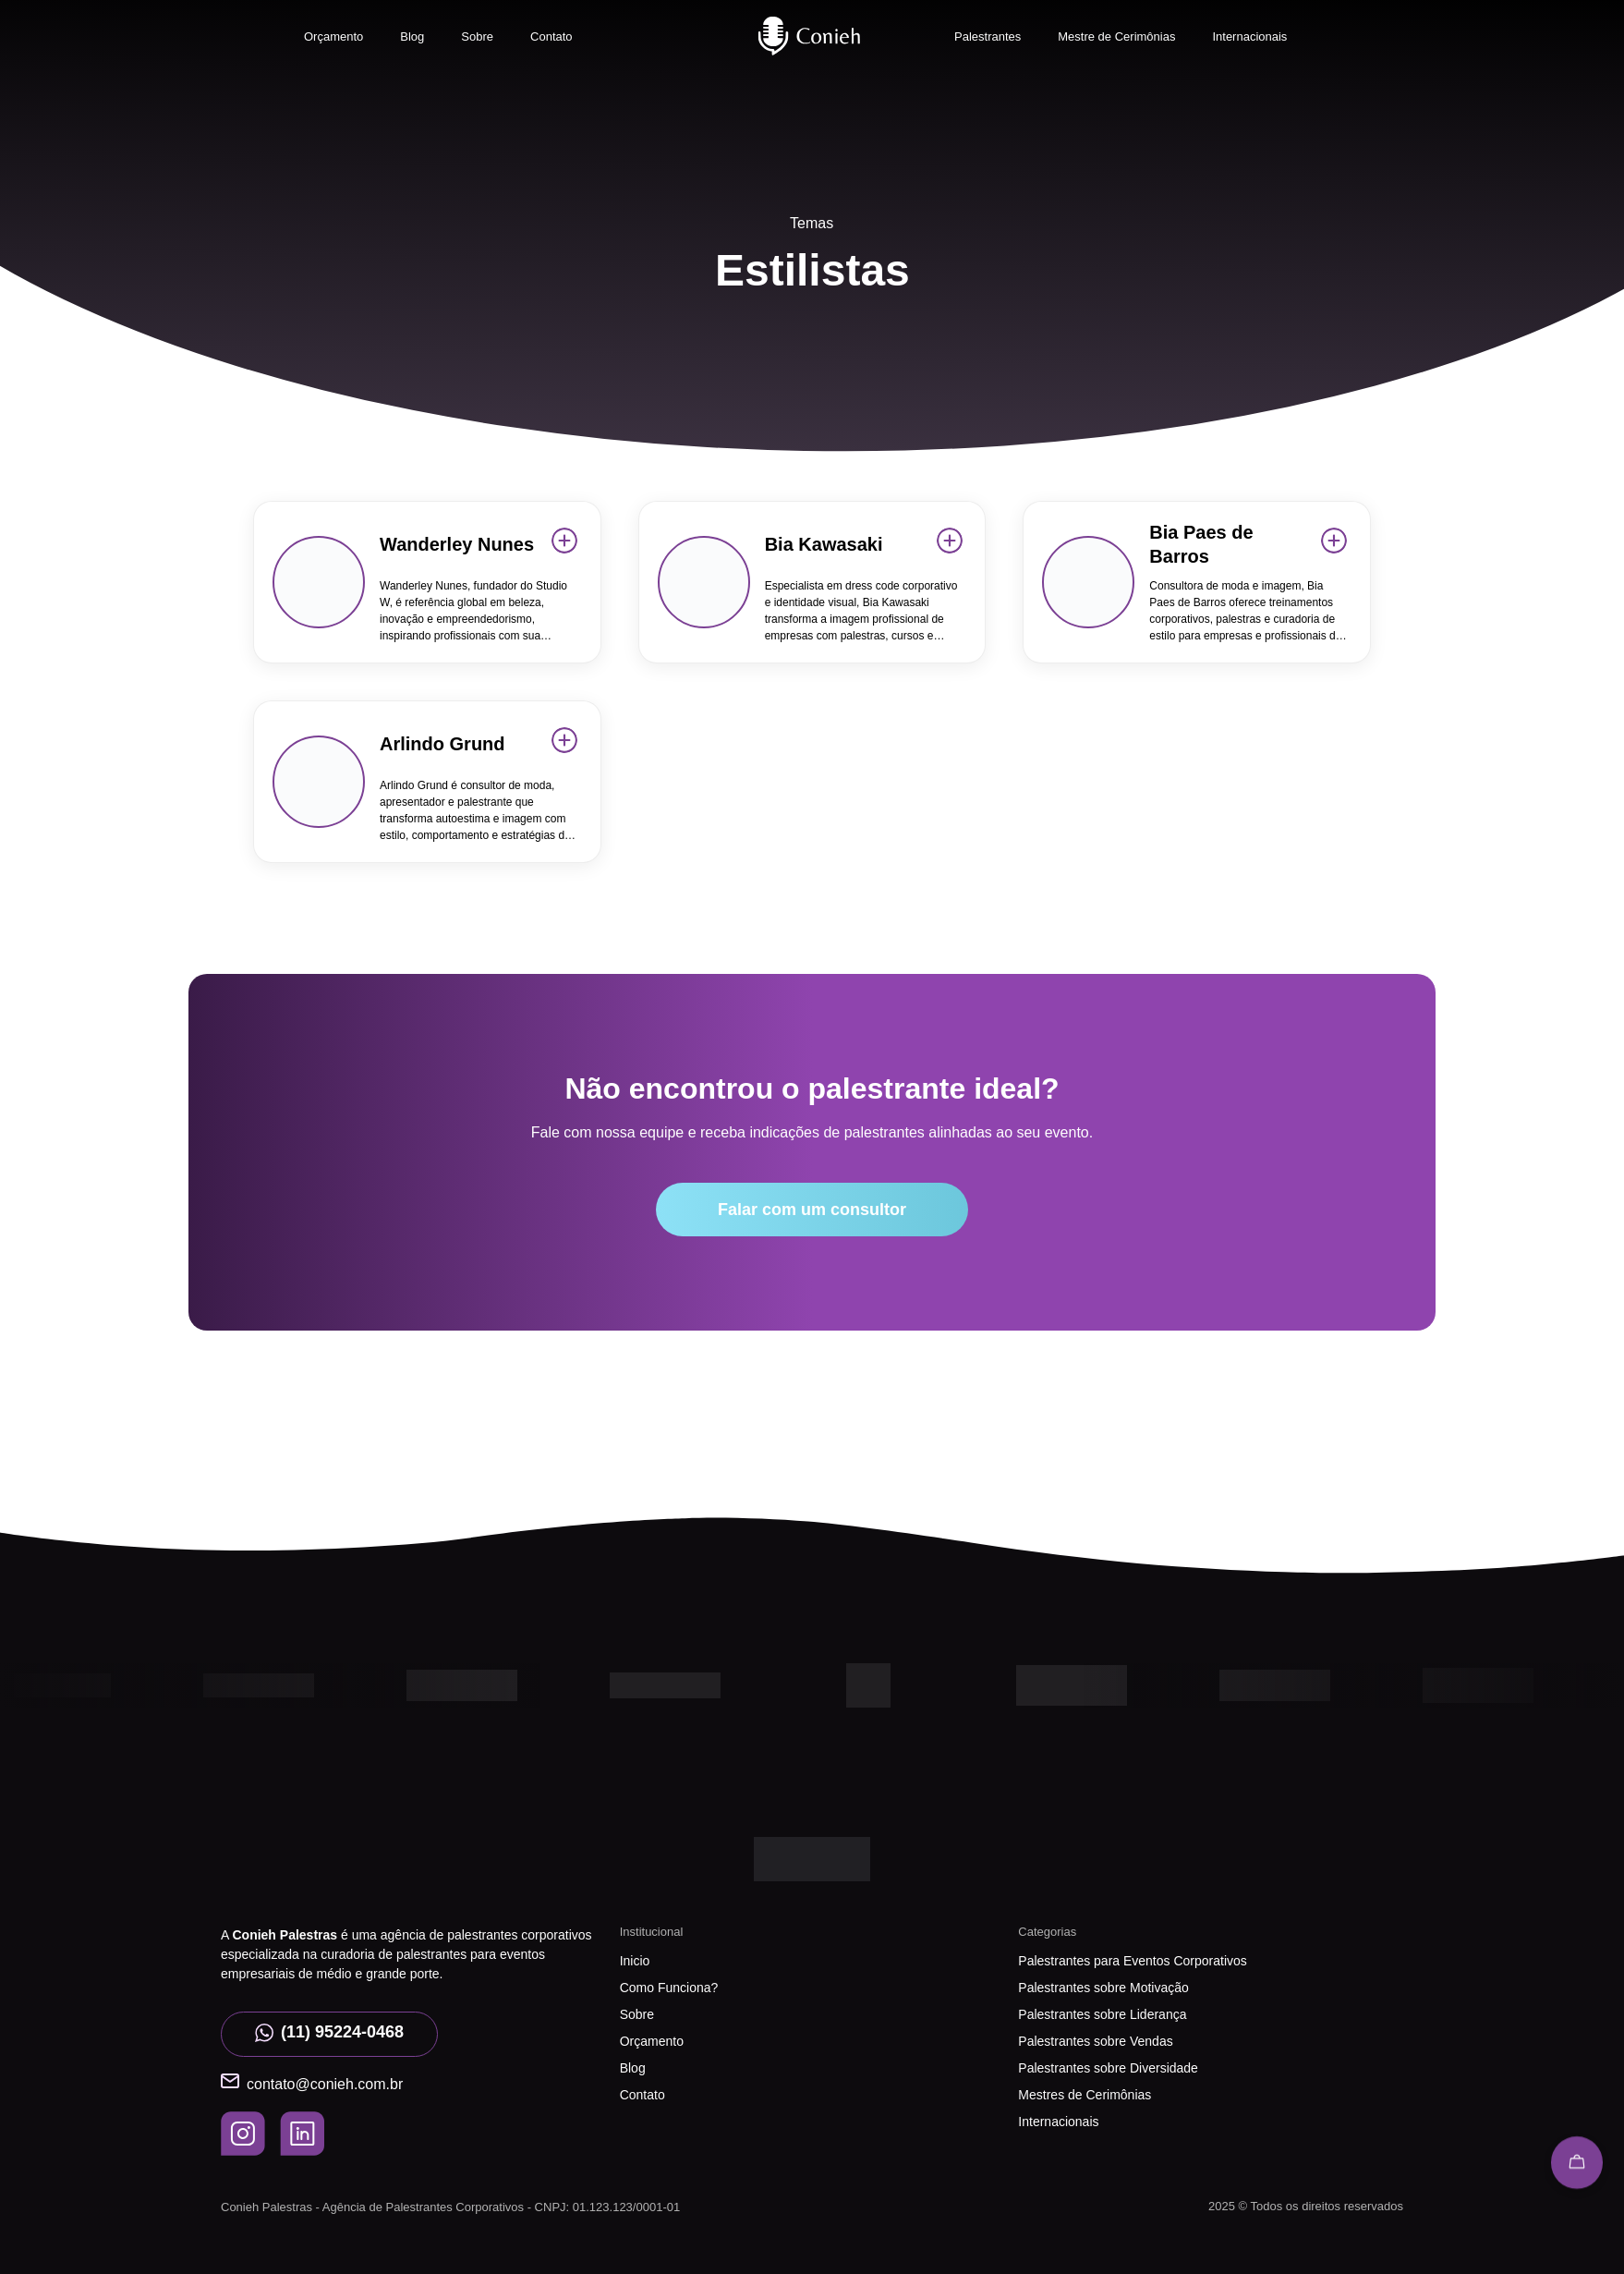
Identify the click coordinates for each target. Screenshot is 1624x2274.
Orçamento (333, 36)
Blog (412, 36)
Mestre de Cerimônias (1116, 36)
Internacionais (1249, 36)
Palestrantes (987, 36)
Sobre (477, 36)
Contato (551, 36)
